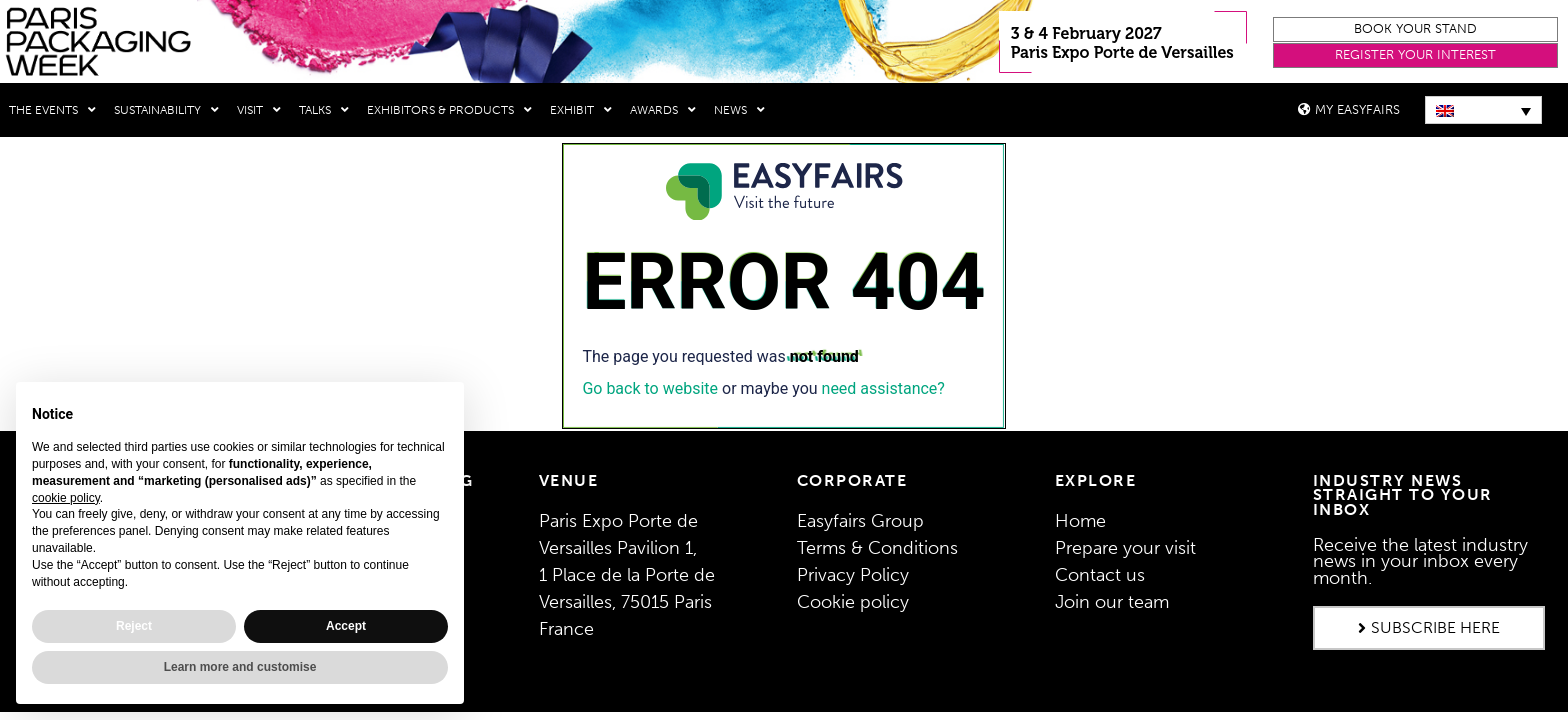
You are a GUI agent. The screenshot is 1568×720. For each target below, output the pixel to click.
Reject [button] (134, 626)
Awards (663, 110)
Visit (259, 110)
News (739, 110)
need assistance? (883, 387)
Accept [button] (346, 626)
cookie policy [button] (66, 498)
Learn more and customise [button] (240, 667)
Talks (324, 110)
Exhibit (581, 110)
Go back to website (650, 387)
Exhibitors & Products (449, 110)
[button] (1415, 29)
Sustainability (166, 110)
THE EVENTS (52, 110)
